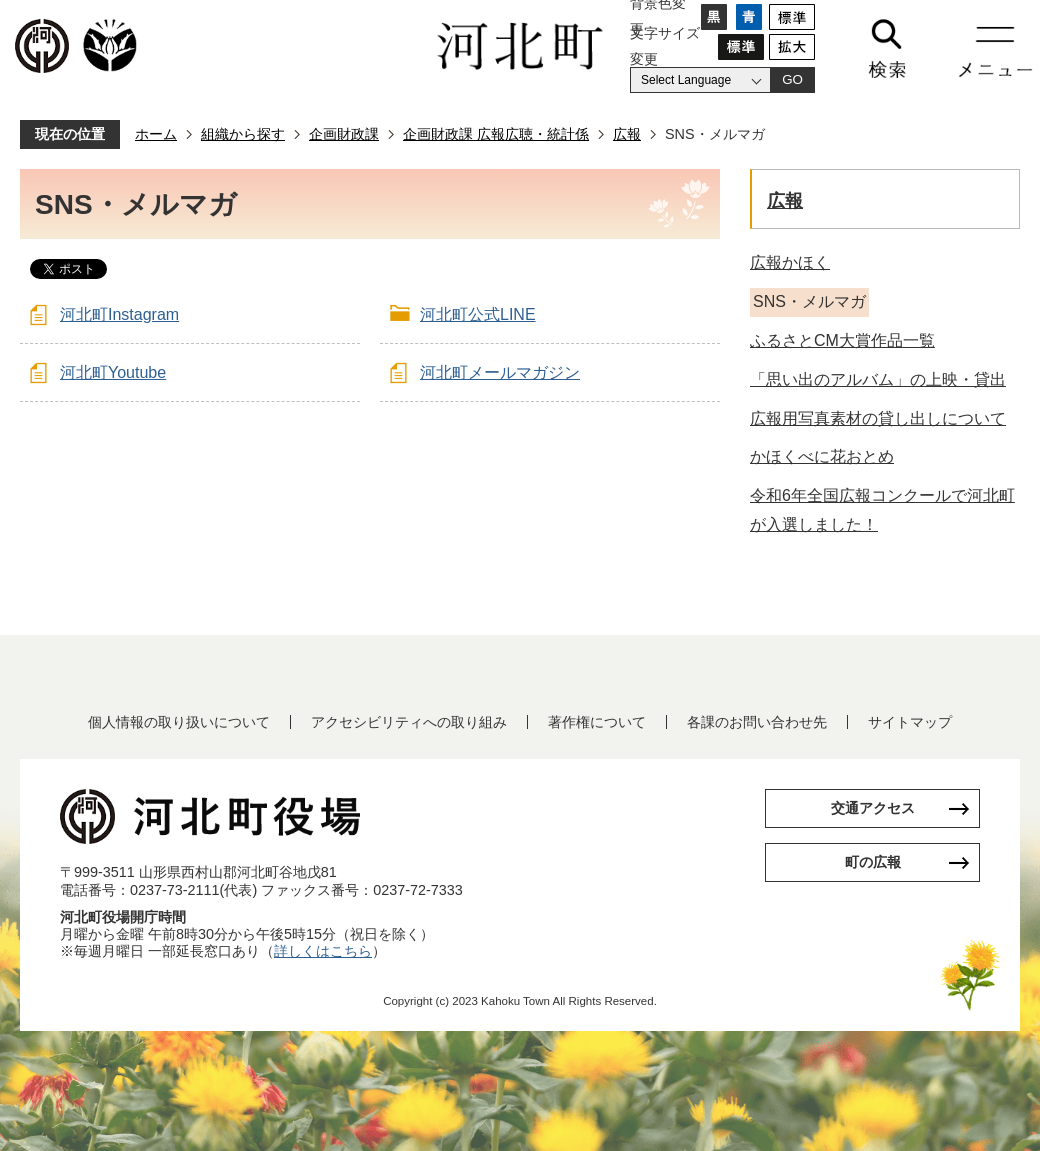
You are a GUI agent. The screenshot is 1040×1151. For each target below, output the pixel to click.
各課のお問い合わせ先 (757, 722)
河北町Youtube (113, 372)
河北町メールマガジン (500, 372)
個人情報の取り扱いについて (179, 722)
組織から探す (243, 134)
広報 (627, 134)
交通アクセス (873, 808)
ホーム (156, 134)
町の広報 (873, 862)
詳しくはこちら (323, 951)
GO (792, 79)
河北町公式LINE (478, 314)
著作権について (597, 722)
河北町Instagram (119, 314)
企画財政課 (344, 134)
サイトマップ (910, 722)
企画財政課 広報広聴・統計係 (496, 134)
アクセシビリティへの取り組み (409, 722)
